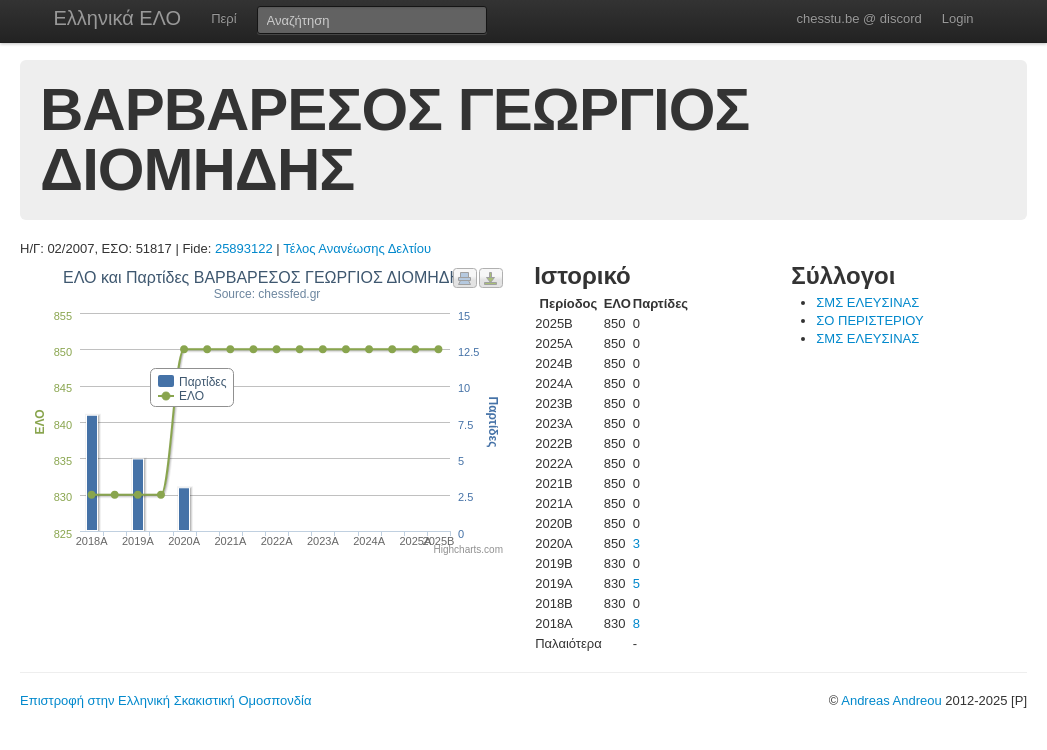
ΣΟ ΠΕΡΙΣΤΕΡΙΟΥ (869, 320)
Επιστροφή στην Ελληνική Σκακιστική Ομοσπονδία (165, 700)
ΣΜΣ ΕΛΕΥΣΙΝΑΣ (867, 302)
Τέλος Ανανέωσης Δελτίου (357, 248)
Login (958, 18)
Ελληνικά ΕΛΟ (118, 18)
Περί (223, 18)
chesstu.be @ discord (858, 18)
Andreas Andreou (891, 700)
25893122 (244, 248)
